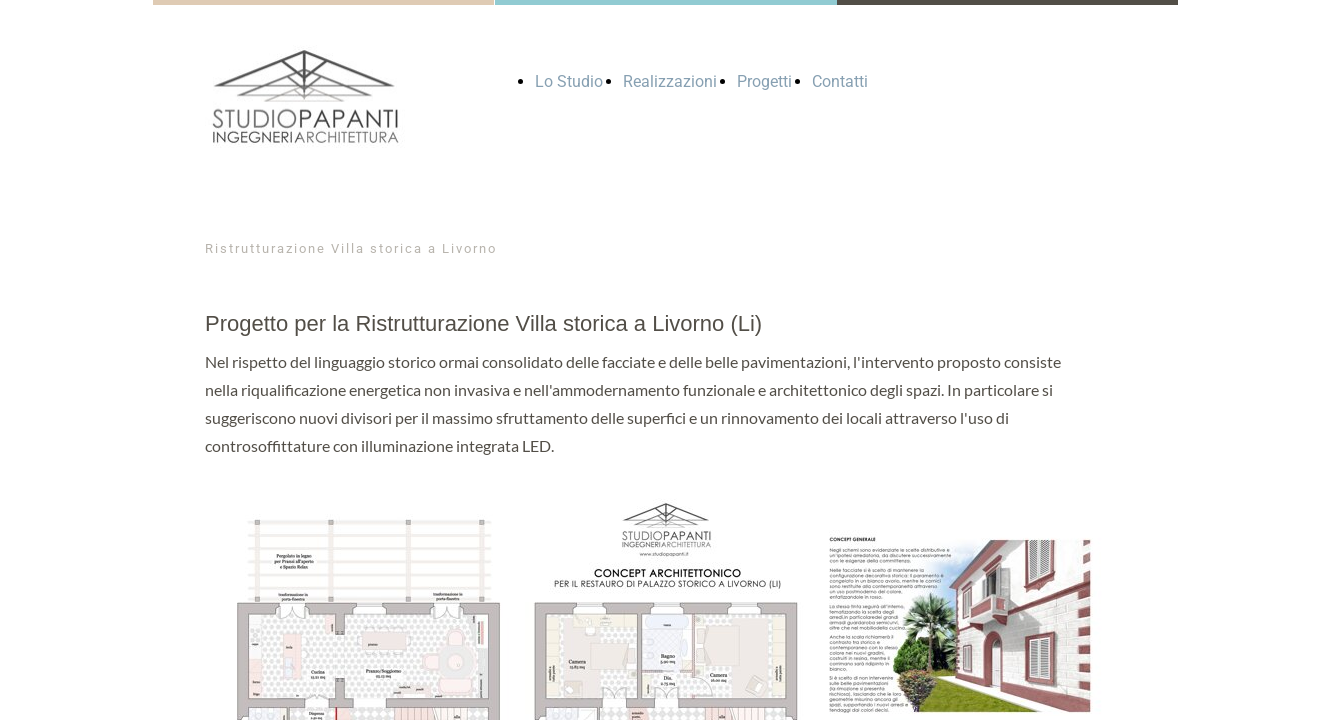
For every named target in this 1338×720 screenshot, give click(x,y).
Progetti (764, 81)
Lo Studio (569, 81)
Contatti (840, 81)
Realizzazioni (670, 81)
